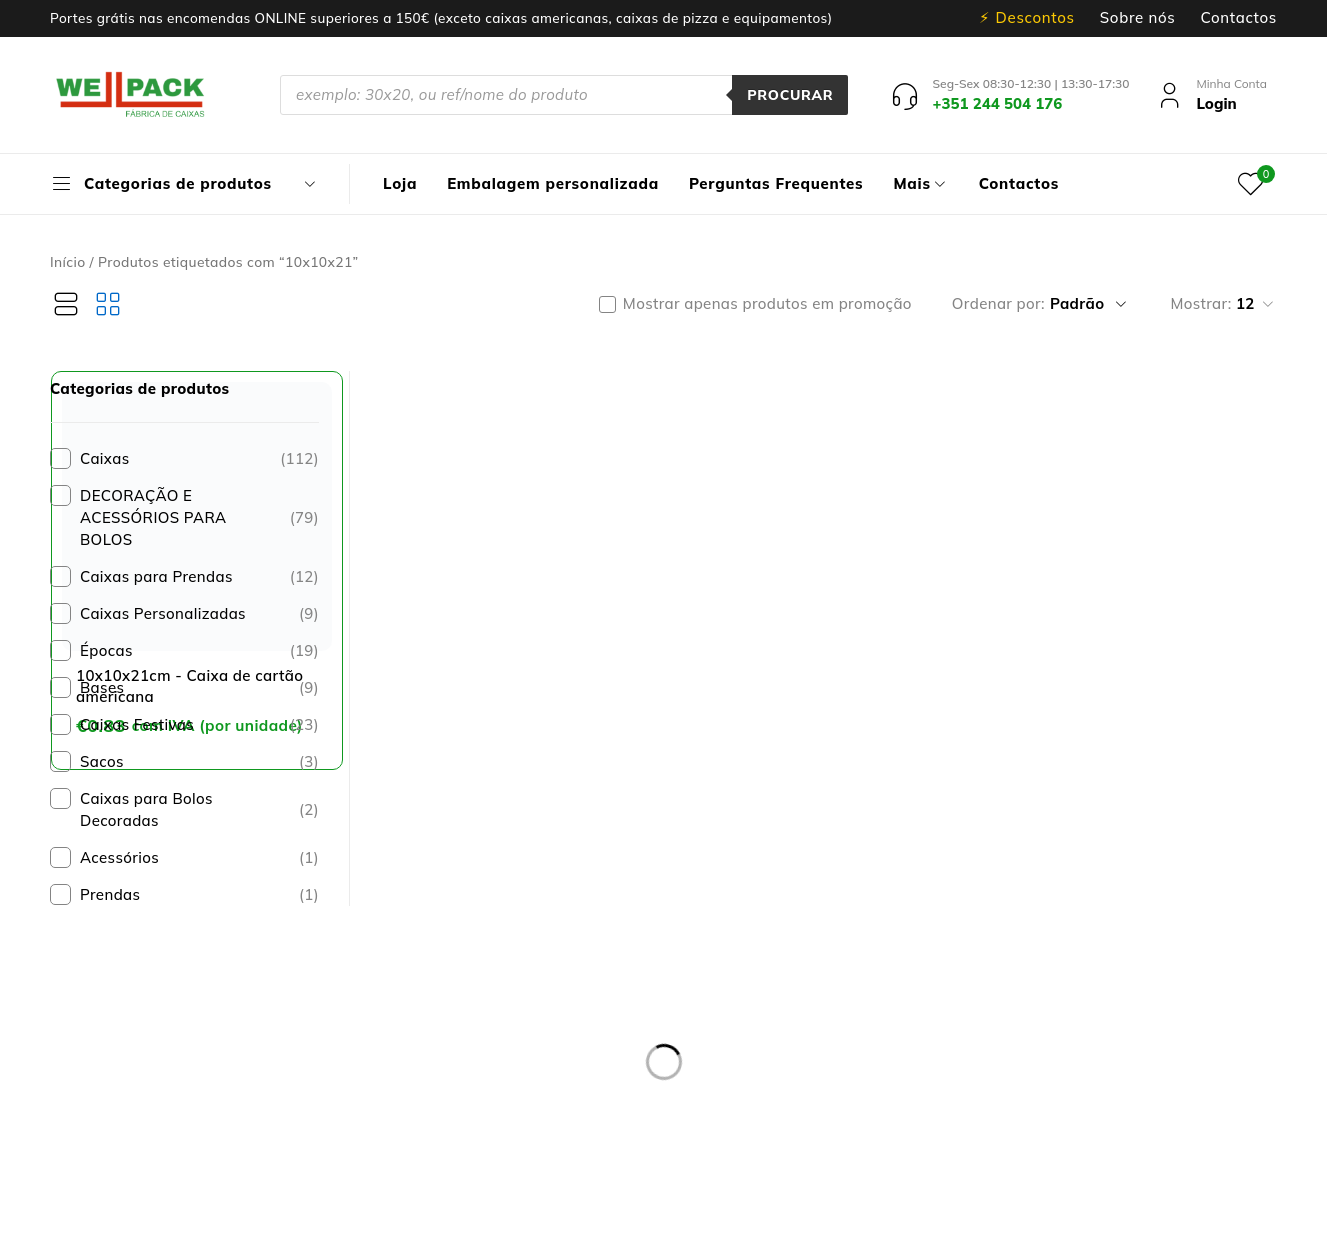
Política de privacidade (532, 929)
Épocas (199, 651)
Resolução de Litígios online (550, 953)
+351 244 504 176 (187, 1090)
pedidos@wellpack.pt (225, 1114)
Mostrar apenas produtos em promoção (767, 304)
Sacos (199, 762)
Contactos (1238, 18)
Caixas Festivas (199, 725)
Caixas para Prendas (199, 577)
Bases (199, 688)
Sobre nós (1138, 18)
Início (68, 261)
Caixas (199, 459)
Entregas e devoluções (531, 905)
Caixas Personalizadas (199, 614)
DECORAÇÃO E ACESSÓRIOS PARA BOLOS (199, 517)
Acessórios (199, 858)
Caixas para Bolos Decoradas (199, 809)
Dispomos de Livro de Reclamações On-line (832, 1235)
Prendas (199, 895)
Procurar (790, 95)
